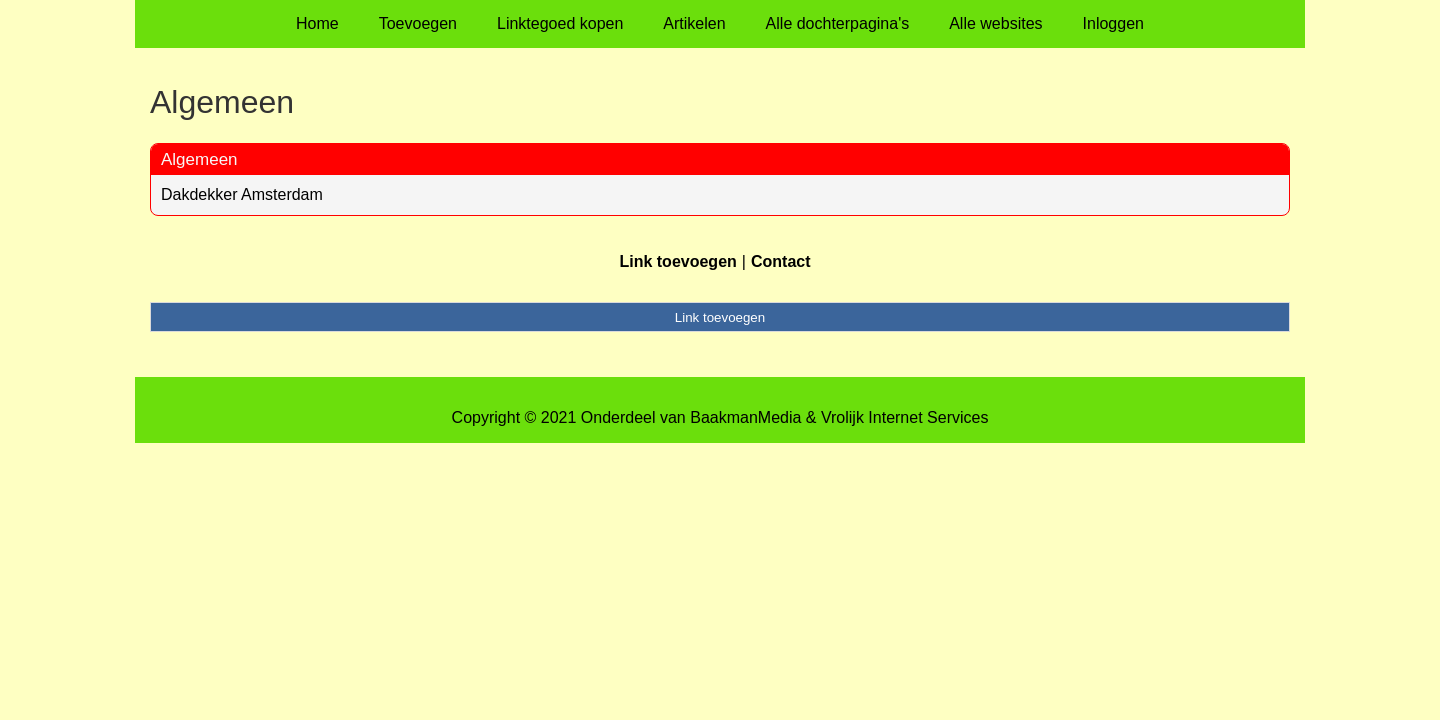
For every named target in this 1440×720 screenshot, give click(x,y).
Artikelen (694, 23)
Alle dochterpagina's (838, 23)
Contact (781, 261)
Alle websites (995, 23)
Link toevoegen (677, 261)
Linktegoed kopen (560, 23)
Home (317, 23)
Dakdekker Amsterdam (242, 194)
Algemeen (199, 159)
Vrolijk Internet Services (904, 417)
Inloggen (1113, 23)
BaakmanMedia (745, 417)
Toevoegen (418, 23)
